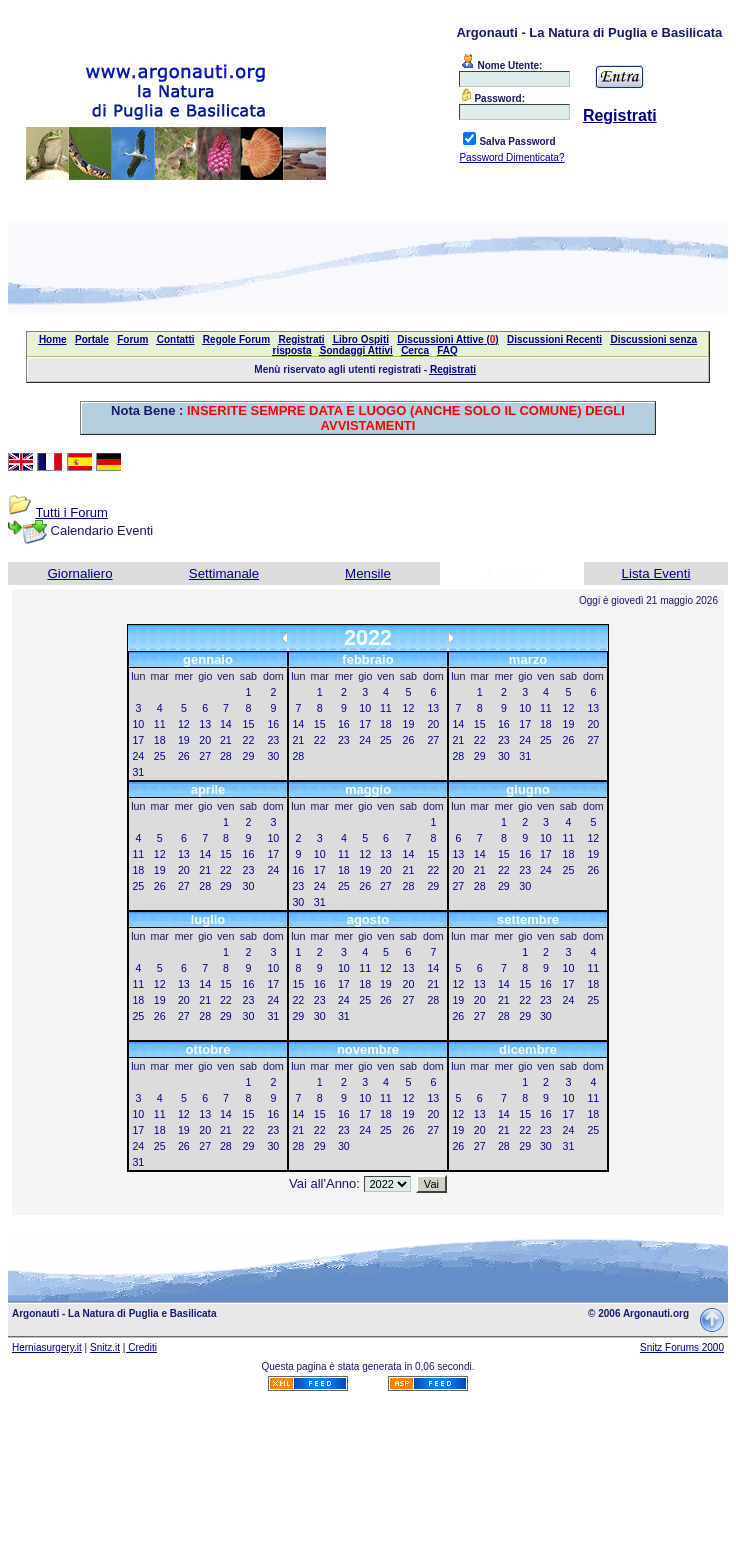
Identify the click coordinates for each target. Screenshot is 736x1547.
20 (205, 740)
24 (138, 756)
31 (138, 772)
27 (205, 756)
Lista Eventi (656, 573)
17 (138, 740)
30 (273, 756)
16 (273, 724)
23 (273, 740)
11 (160, 724)
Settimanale (224, 573)
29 (249, 756)
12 (184, 724)
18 (160, 740)
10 (138, 724)
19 (184, 740)
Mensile (368, 573)
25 (160, 756)
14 (226, 724)
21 (226, 740)
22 (249, 740)
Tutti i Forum (71, 512)
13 (205, 724)
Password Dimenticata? (511, 157)
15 (249, 724)
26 (184, 756)
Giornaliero (79, 573)
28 (226, 756)
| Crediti (140, 1347)
